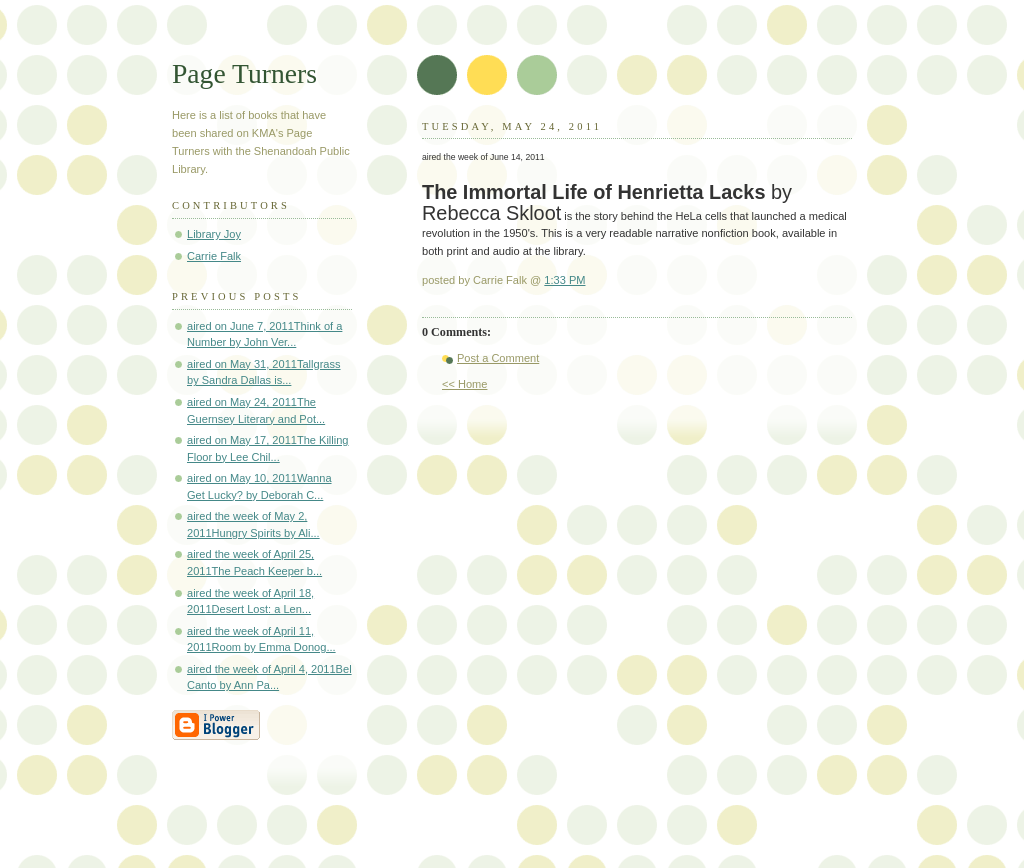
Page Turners (244, 73)
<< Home (464, 384)
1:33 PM (564, 280)
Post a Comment (498, 358)
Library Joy (214, 234)
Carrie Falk (214, 256)
